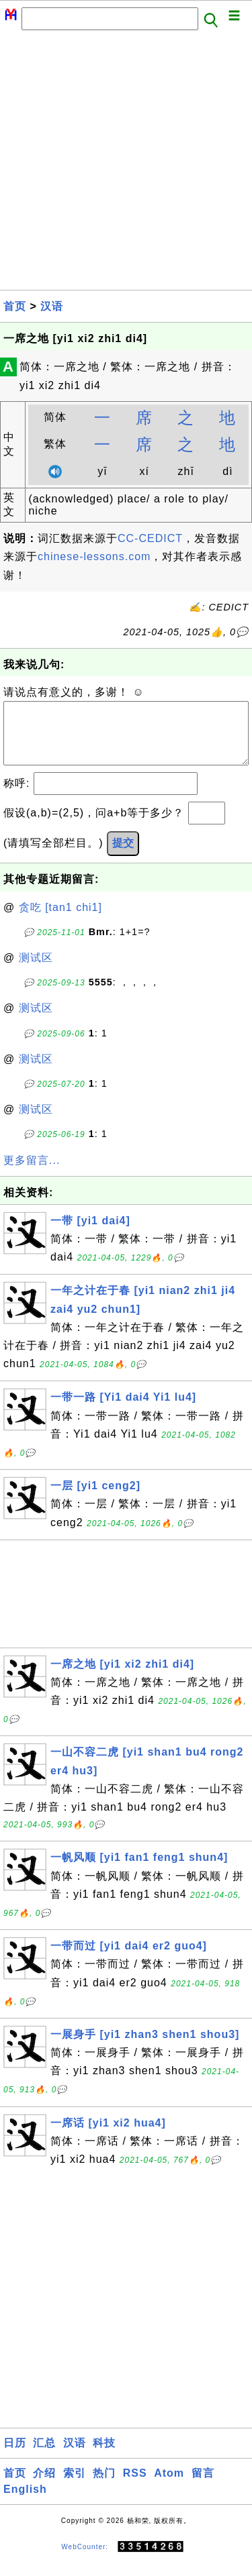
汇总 (44, 2456)
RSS (135, 2486)
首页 (14, 306)
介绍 (44, 2486)
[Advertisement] (126, 164)
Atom (169, 2486)
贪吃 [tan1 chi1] (60, 920)
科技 (104, 2456)
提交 (123, 856)
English (25, 2502)
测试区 (36, 971)
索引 (74, 2486)
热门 (104, 2486)
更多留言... (31, 1173)
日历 (14, 2456)
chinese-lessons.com (94, 556)
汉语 (51, 306)
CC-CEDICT (150, 538)
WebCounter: (84, 2560)
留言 (203, 2486)
